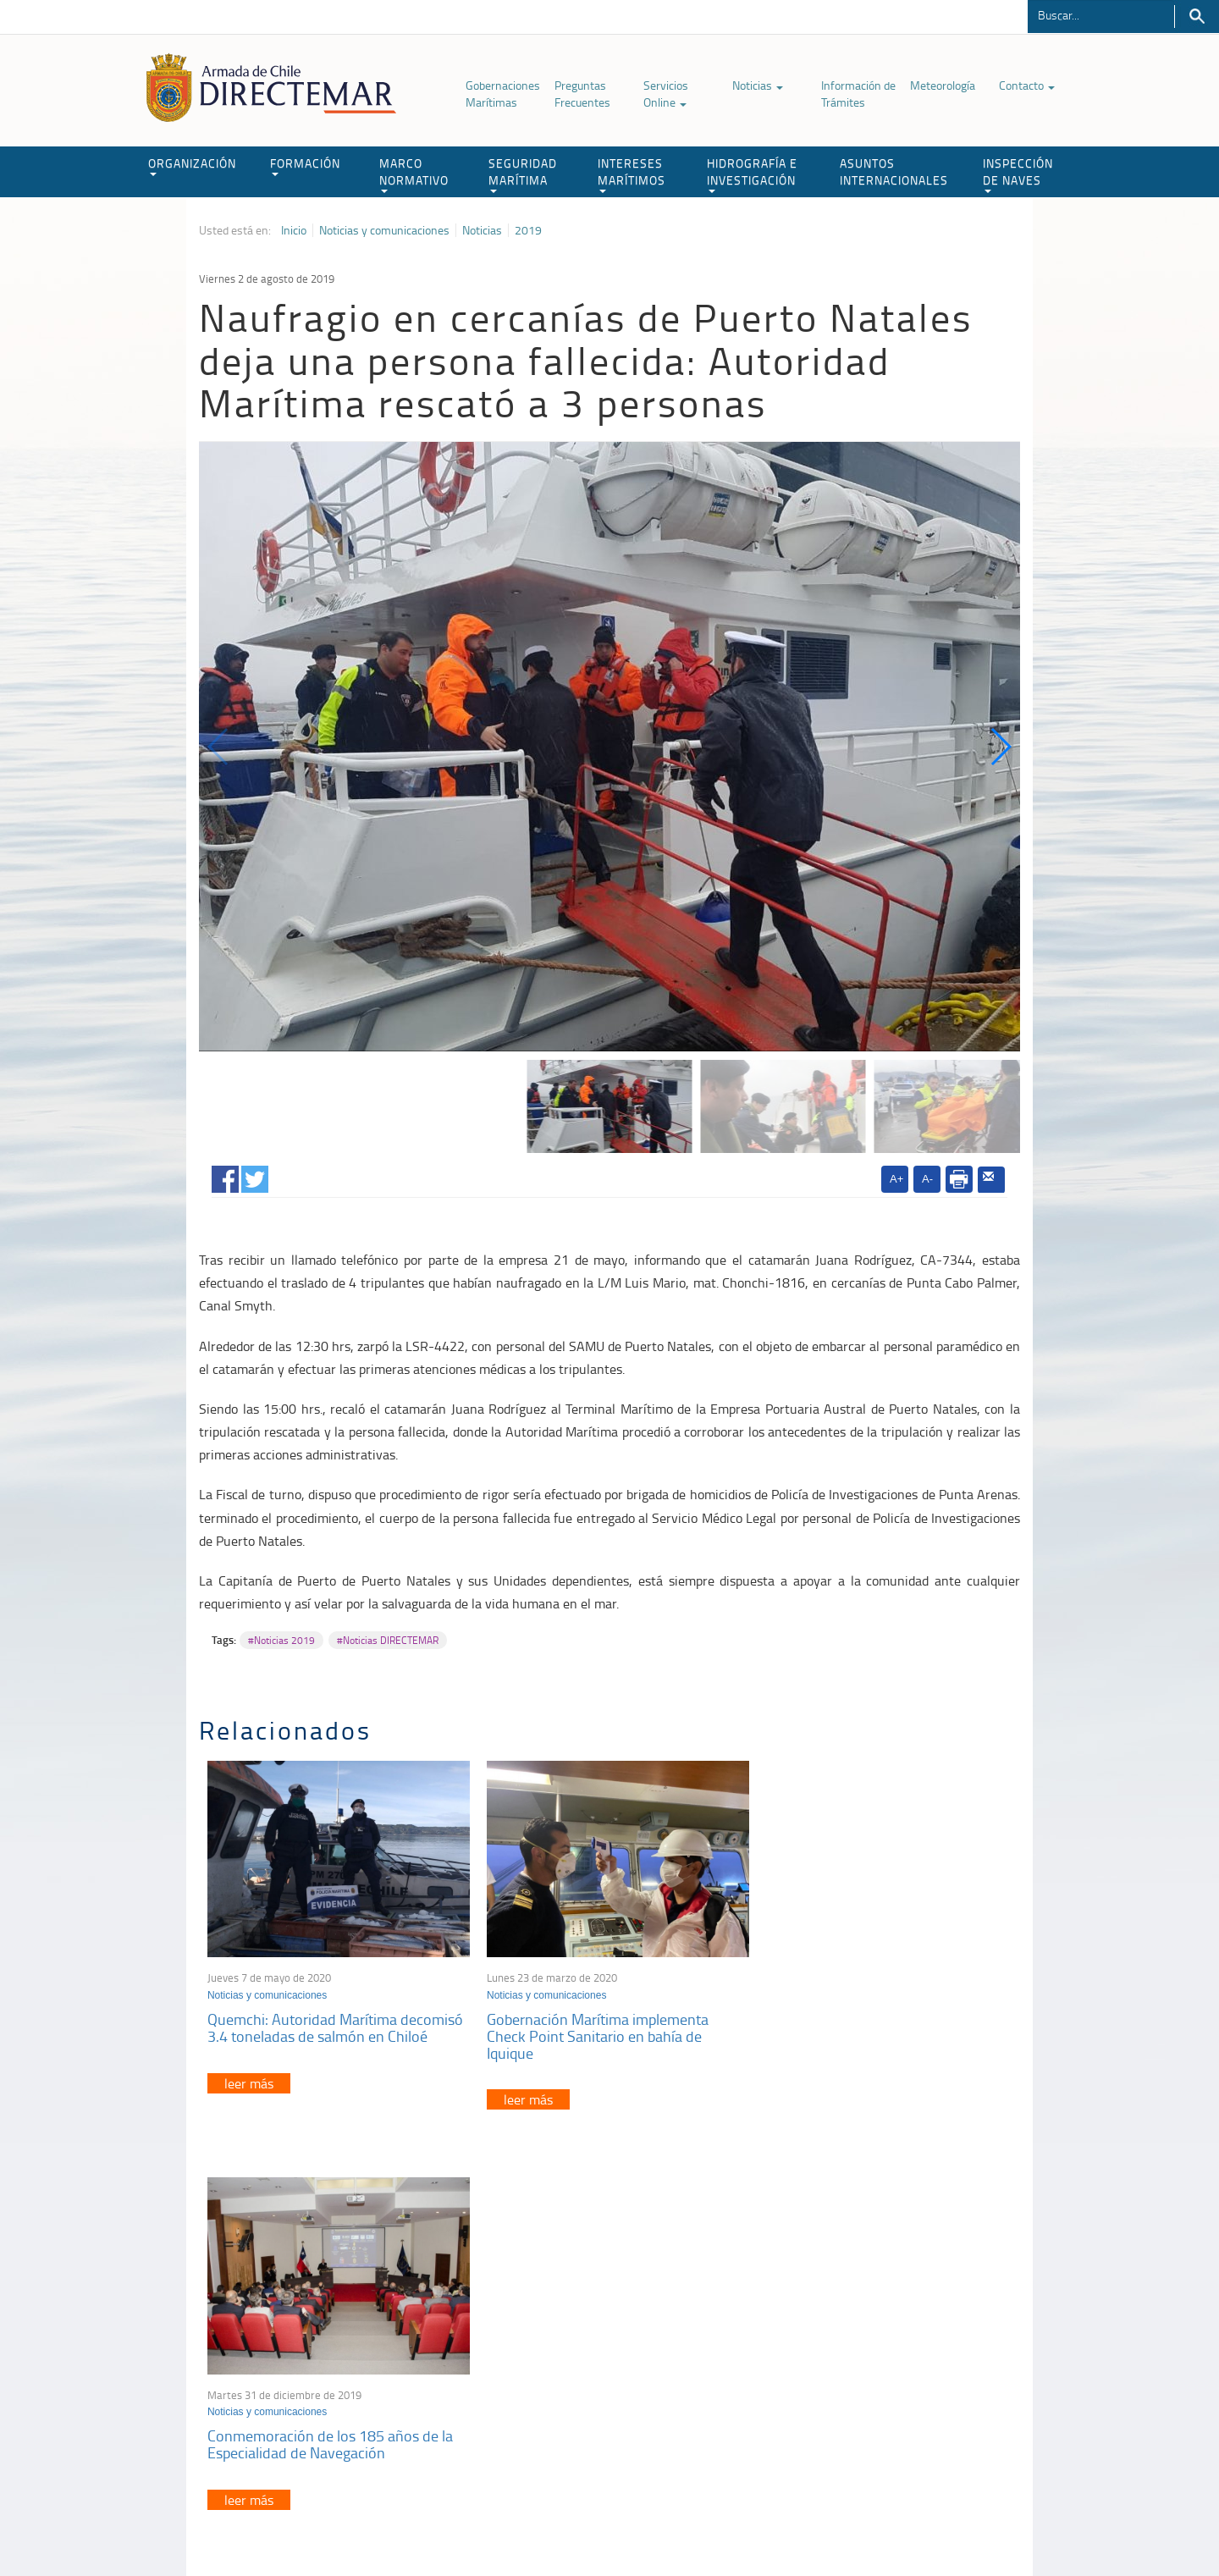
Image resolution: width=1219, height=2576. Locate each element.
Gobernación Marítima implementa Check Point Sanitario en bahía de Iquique (592, 2032)
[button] (1000, 746)
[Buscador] (1101, 14)
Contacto (1027, 85)
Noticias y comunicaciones (384, 230)
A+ (896, 1178)
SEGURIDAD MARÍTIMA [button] (522, 174)
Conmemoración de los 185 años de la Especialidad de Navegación (878, 2023)
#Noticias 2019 (281, 1640)
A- (927, 1178)
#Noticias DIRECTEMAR (388, 1640)
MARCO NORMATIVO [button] (414, 174)
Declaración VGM (893, 2375)
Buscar (1196, 16)
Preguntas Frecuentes (582, 93)
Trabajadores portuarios (909, 2354)
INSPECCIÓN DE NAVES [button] (1018, 174)
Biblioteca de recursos (423, 2524)
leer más (248, 2078)
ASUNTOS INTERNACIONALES (894, 171)
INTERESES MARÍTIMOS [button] (631, 174)
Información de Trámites (858, 93)
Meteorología (942, 85)
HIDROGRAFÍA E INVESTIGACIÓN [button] (752, 174)
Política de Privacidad (309, 2524)
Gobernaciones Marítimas (503, 93)
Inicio (293, 230)
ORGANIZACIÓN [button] (192, 165)
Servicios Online (665, 93)
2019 (528, 230)
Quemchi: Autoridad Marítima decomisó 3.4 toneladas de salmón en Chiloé (335, 2023)
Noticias (757, 85)
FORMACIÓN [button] (305, 165)
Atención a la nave (896, 2333)
